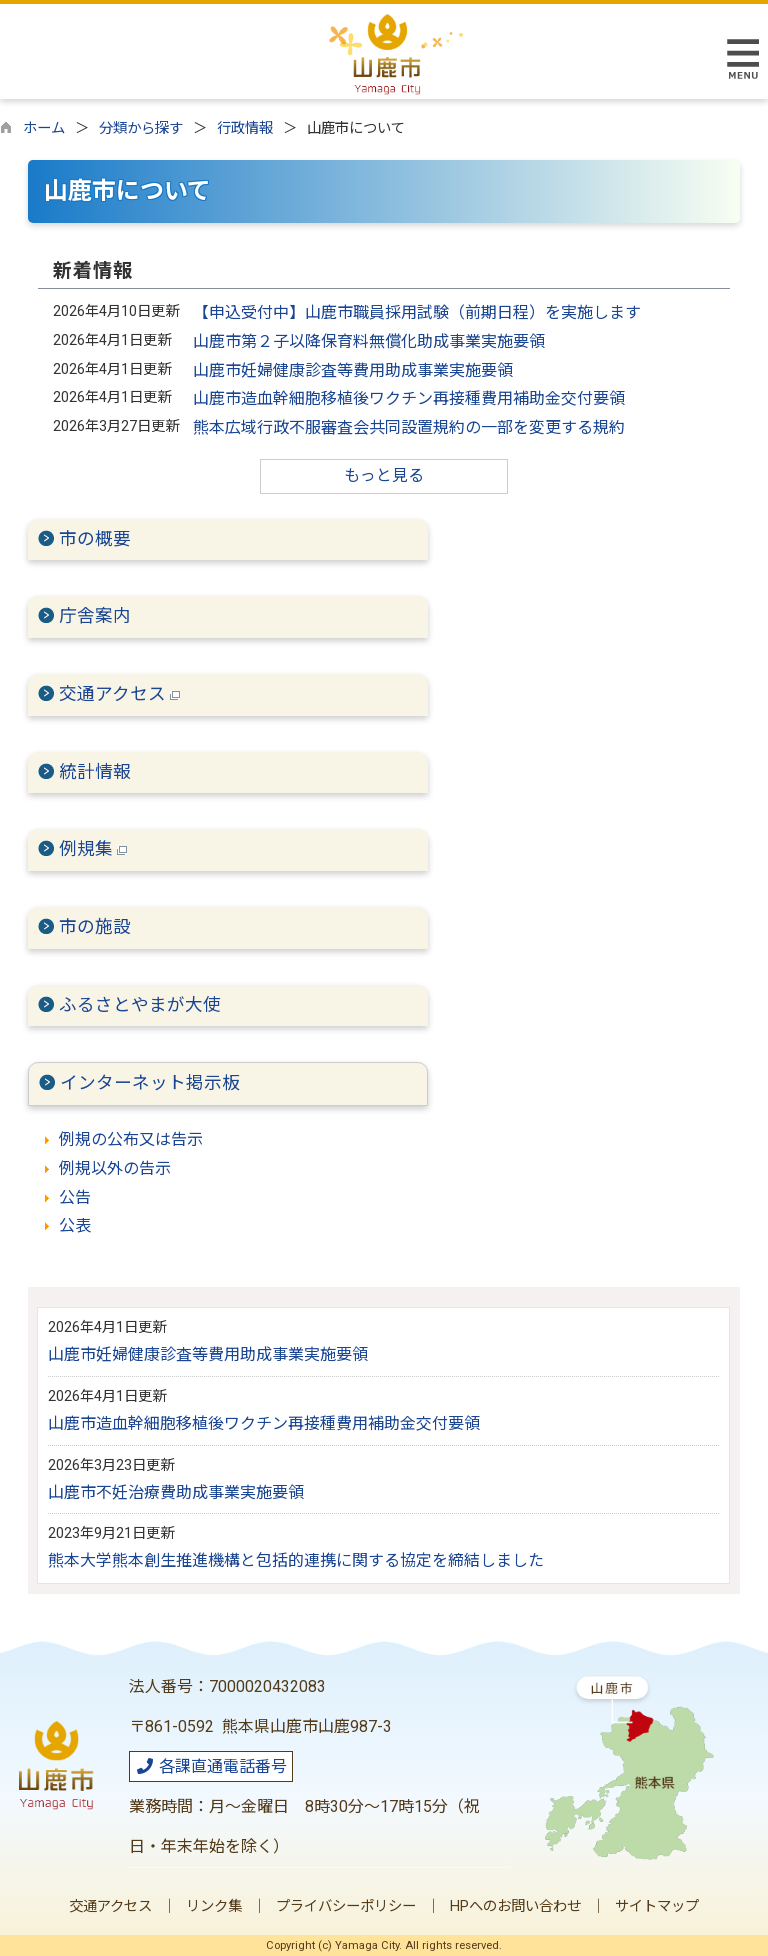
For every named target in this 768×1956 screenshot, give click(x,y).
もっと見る (384, 475)
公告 (75, 1197)
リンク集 (214, 1906)
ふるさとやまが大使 (140, 1005)
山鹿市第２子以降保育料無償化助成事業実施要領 (369, 341)
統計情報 (95, 772)
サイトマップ (657, 1906)
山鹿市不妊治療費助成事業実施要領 (176, 1492)
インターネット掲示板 (150, 1083)
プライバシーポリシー (346, 1906)
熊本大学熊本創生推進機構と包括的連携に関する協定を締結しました (296, 1560)
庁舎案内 (95, 616)
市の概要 (95, 539)
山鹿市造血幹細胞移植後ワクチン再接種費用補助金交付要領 (409, 398)
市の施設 (95, 927)
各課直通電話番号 (211, 1766)
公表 (75, 1225)
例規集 (93, 849)
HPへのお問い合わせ (515, 1906)
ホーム (44, 128)
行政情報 (245, 128)
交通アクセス (119, 694)
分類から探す (141, 128)
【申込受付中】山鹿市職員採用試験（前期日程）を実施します (417, 312)
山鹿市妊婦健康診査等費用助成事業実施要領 (353, 370)
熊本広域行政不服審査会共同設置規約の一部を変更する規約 (409, 427)
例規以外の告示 (115, 1168)
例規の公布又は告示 (131, 1139)
